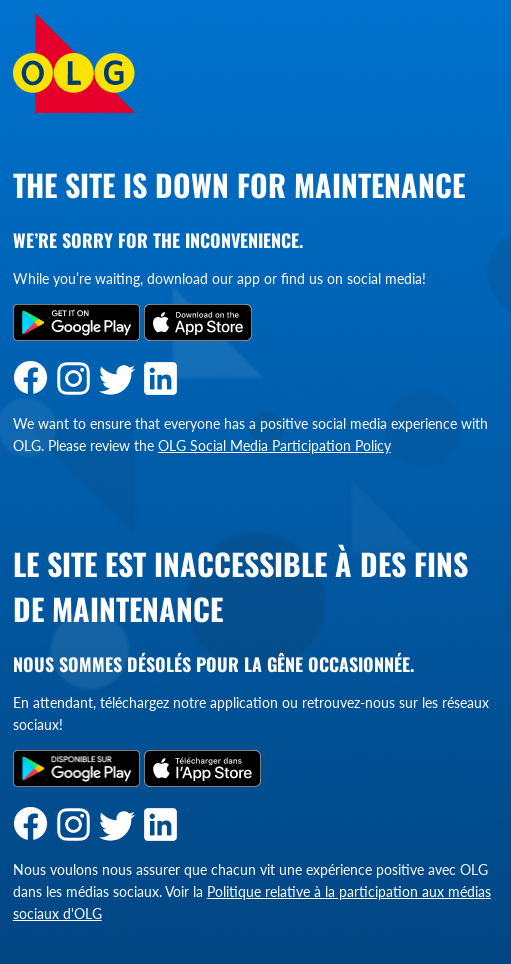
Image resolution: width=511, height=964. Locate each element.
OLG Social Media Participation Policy (274, 445)
